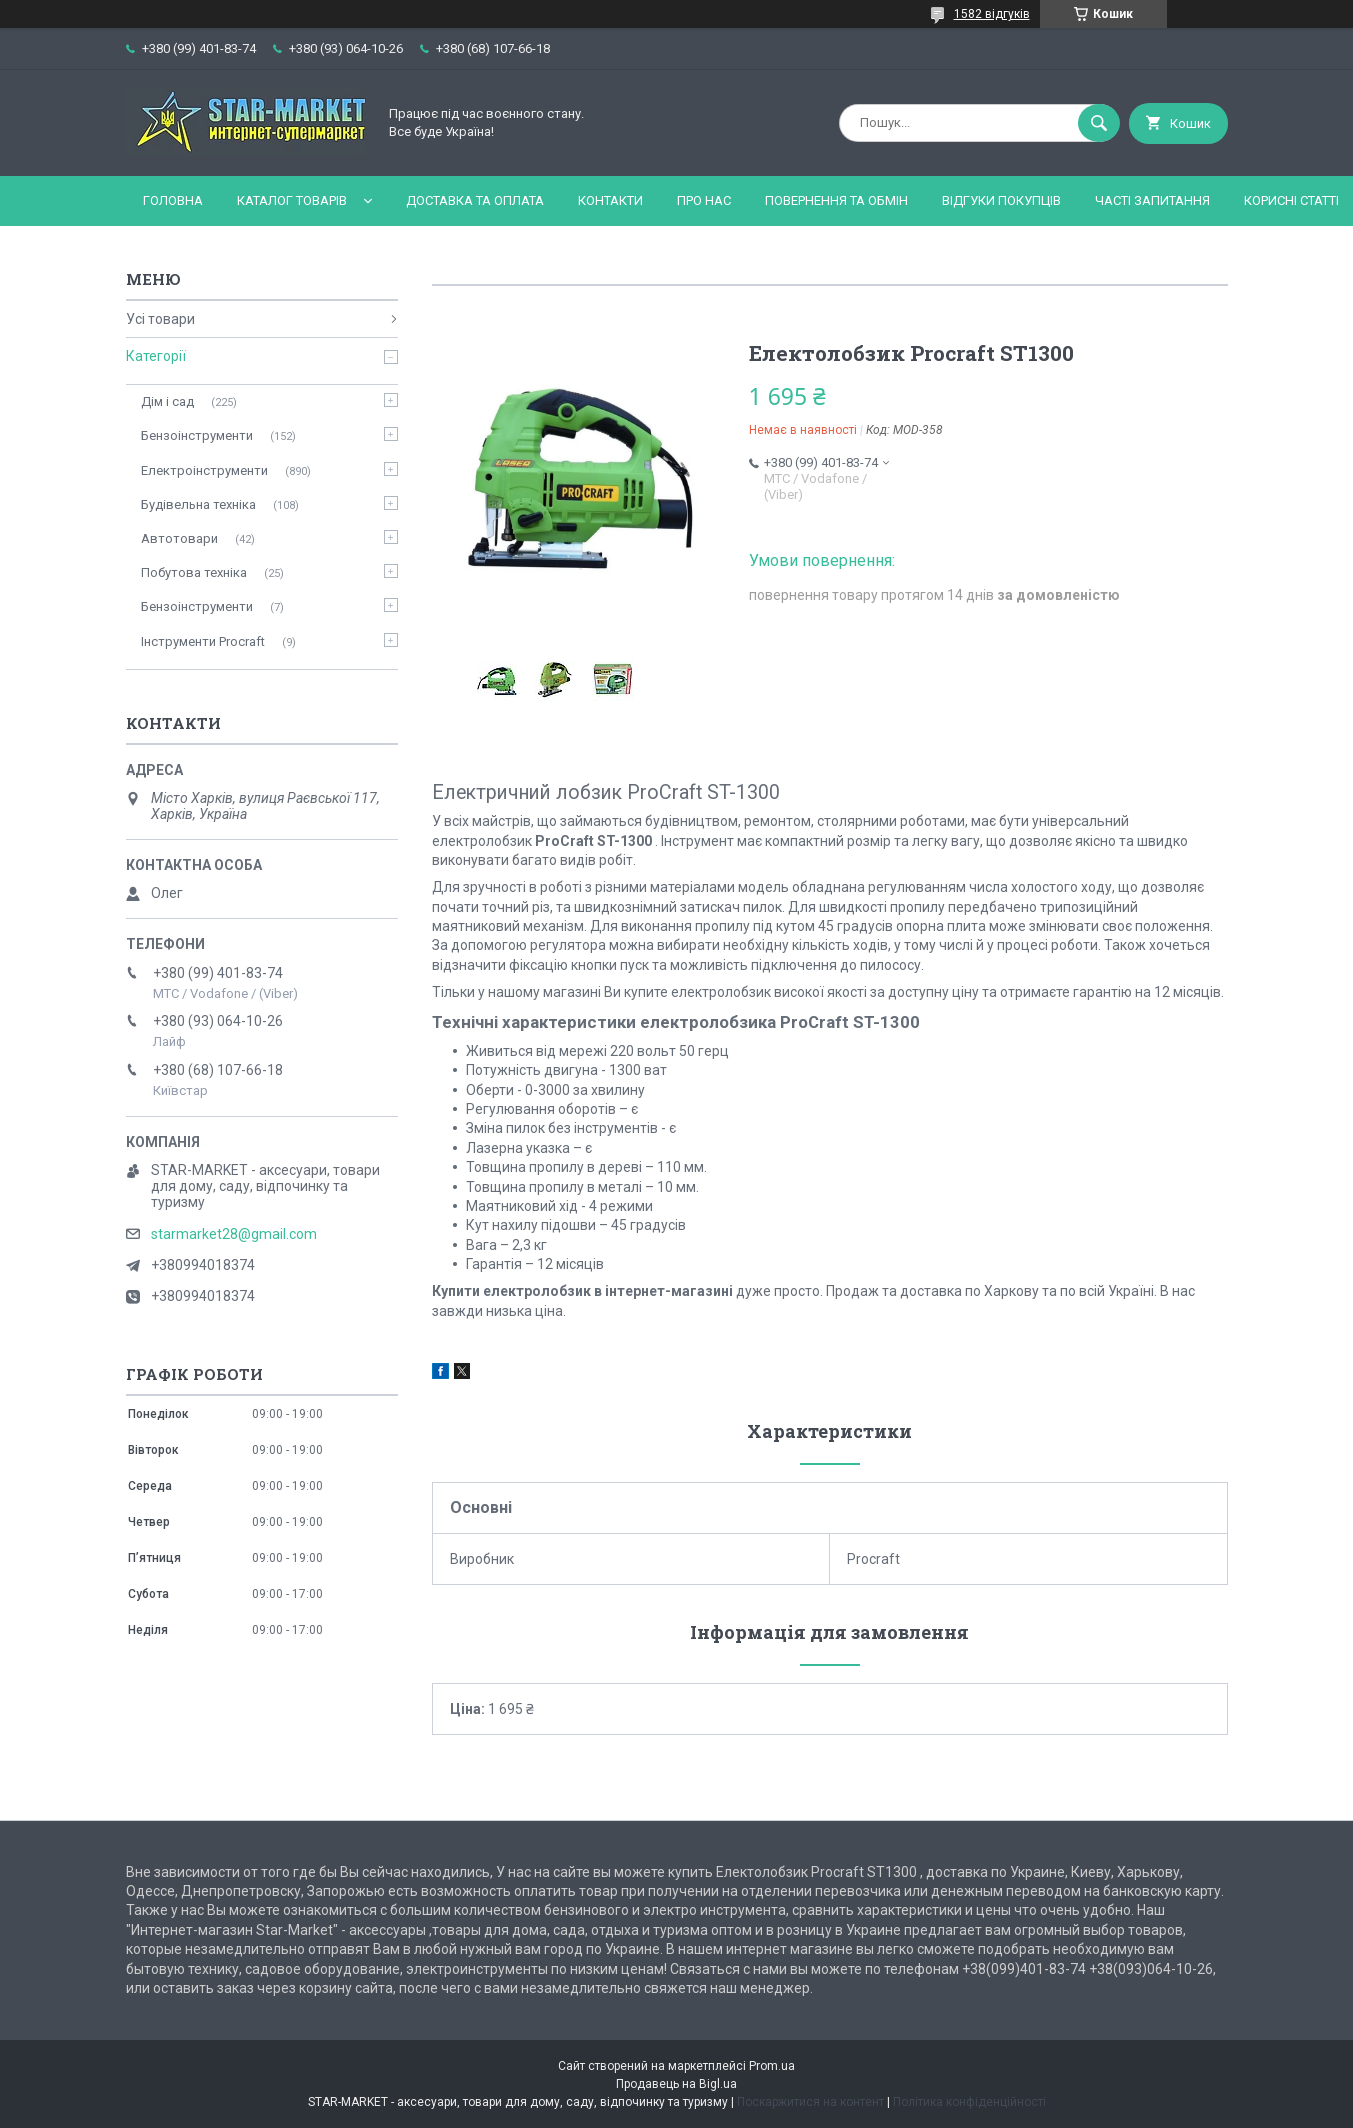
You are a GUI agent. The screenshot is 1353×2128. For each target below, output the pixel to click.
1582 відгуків (992, 14)
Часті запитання (1152, 200)
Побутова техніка (194, 572)
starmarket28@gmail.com (234, 1234)
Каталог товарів (292, 200)
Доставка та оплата (475, 200)
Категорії (156, 356)
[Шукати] (1099, 123)
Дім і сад (167, 401)
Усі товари (160, 319)
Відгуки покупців (1001, 200)
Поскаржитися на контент (810, 2102)
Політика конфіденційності (969, 2102)
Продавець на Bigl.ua (676, 2084)
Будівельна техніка (198, 504)
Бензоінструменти (197, 435)
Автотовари (179, 538)
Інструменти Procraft (203, 641)
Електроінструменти (204, 470)
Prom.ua (772, 2066)
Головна (173, 200)
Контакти (610, 200)
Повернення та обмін (836, 200)
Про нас (704, 200)
